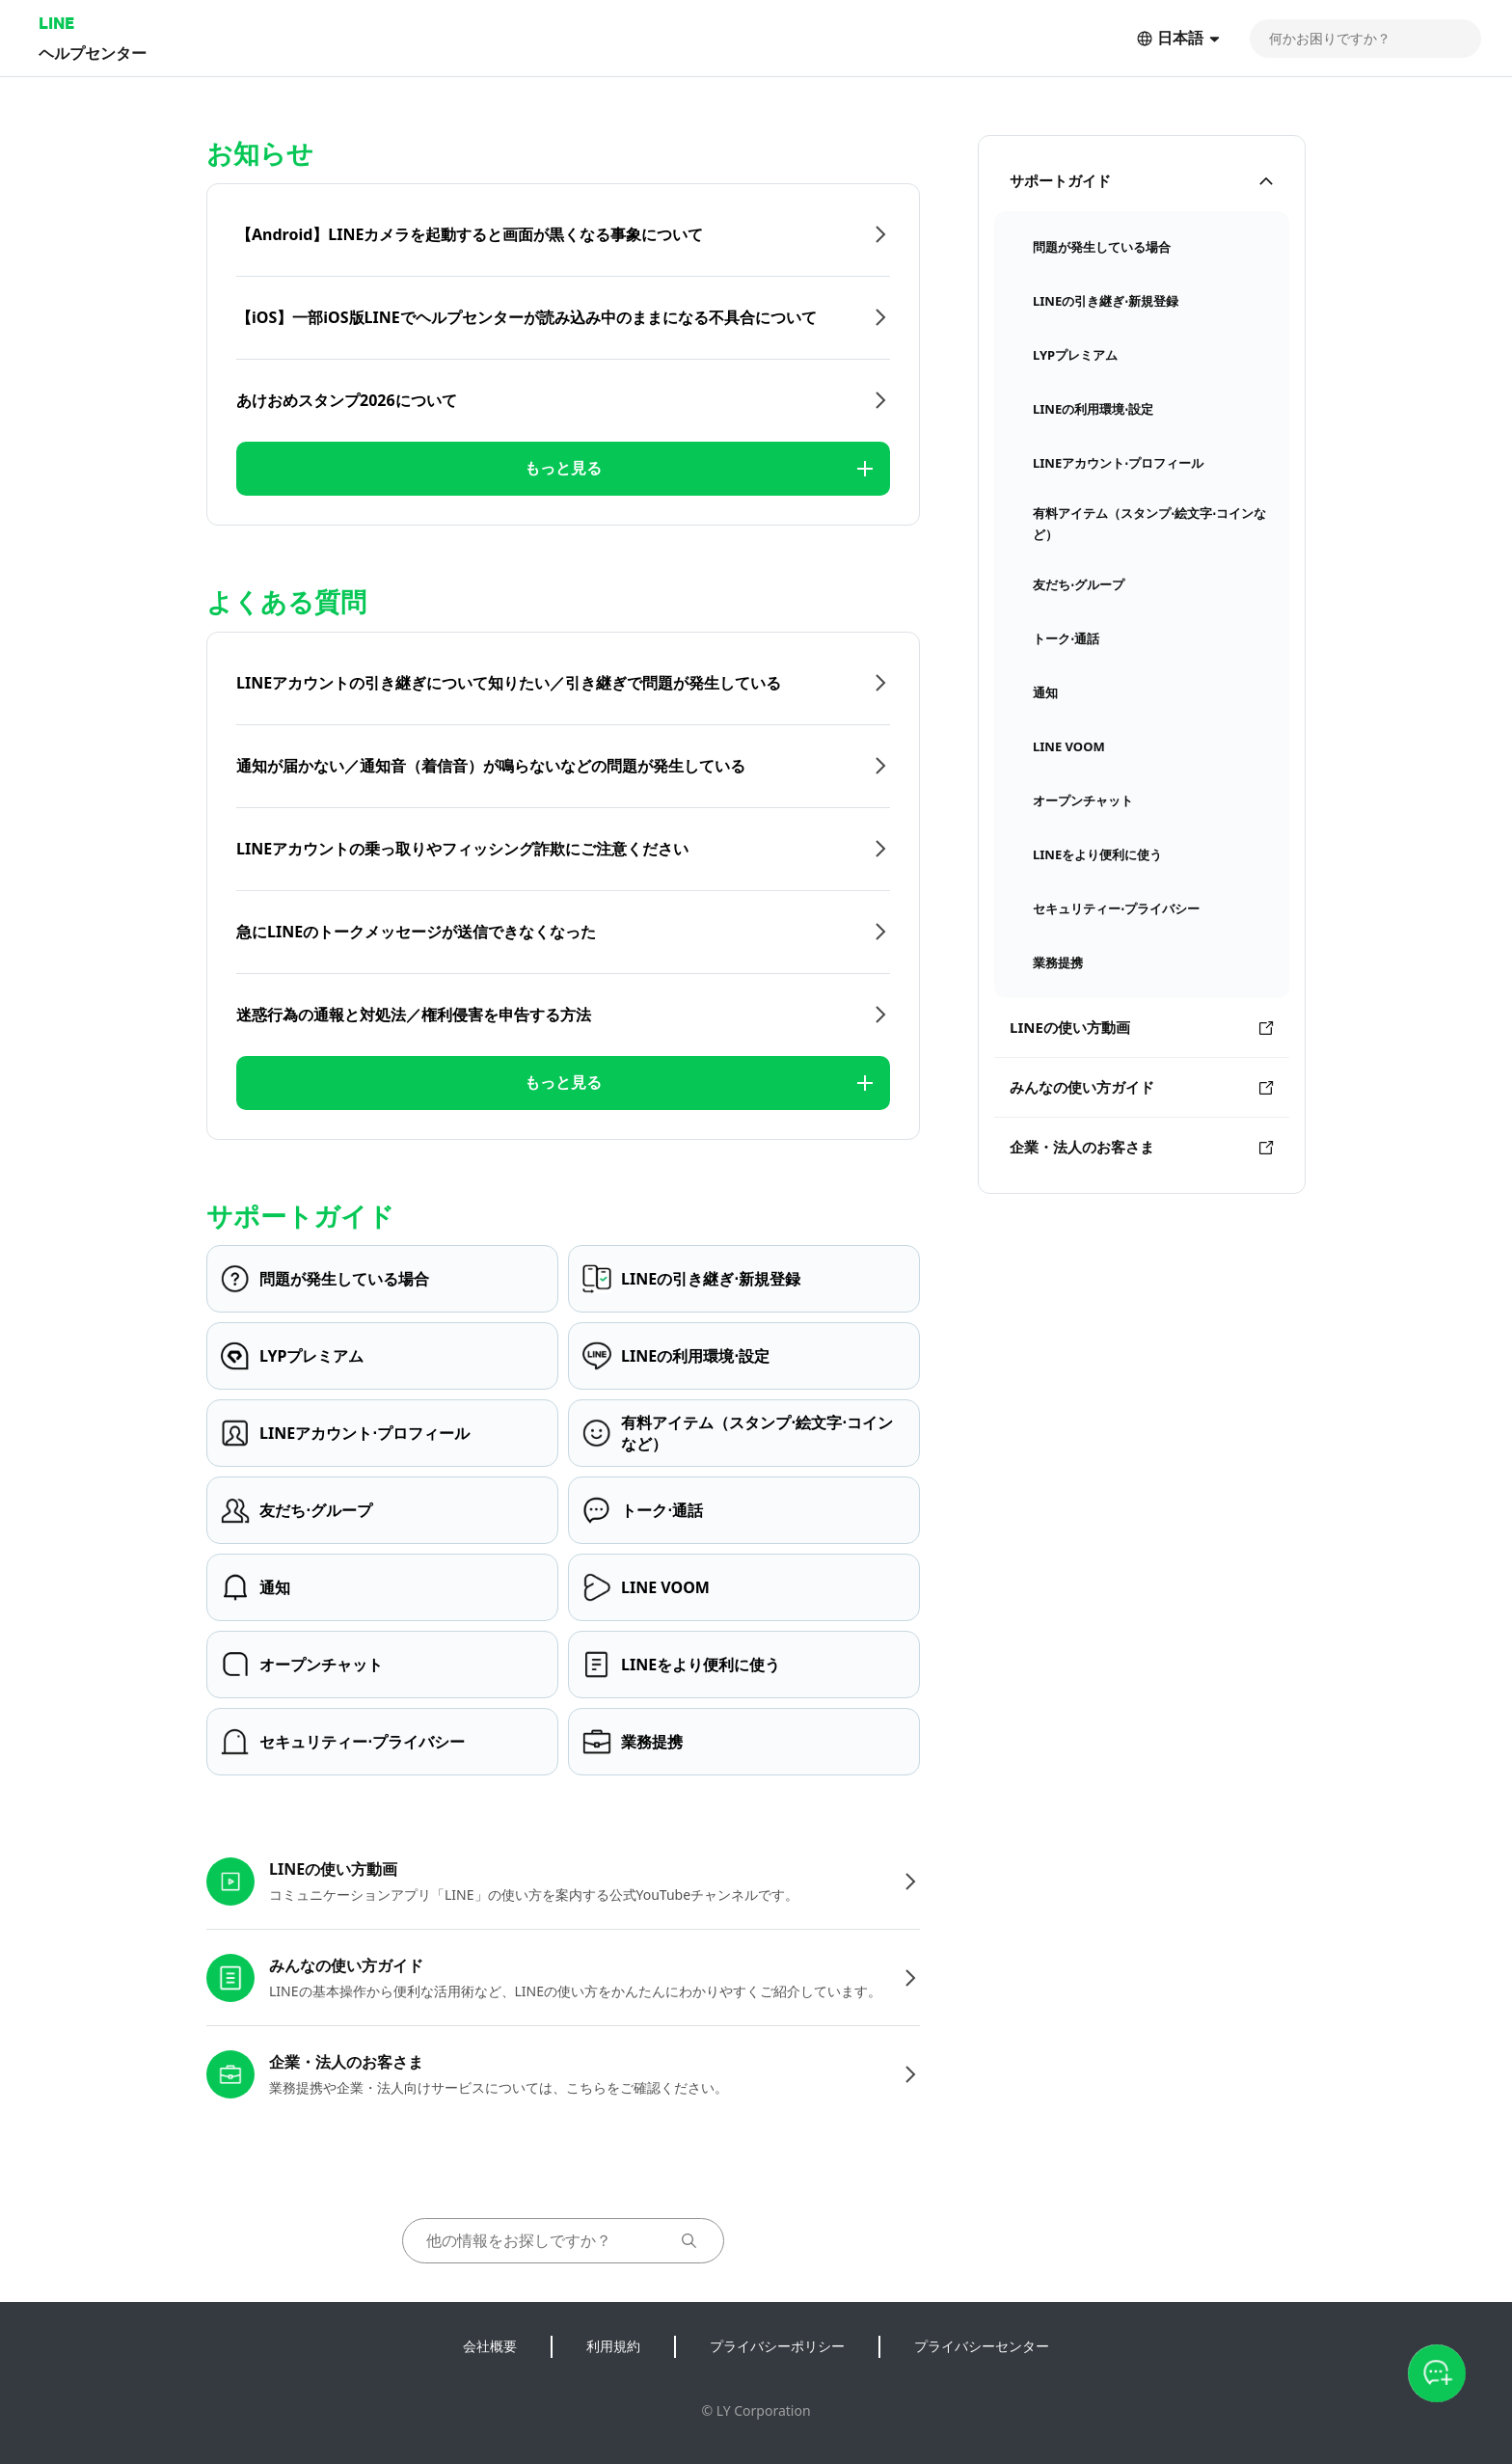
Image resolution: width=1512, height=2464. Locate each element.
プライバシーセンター (981, 2346)
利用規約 (613, 2346)
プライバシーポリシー (777, 2346)
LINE (56, 23)
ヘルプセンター (93, 52)
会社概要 (490, 2346)
